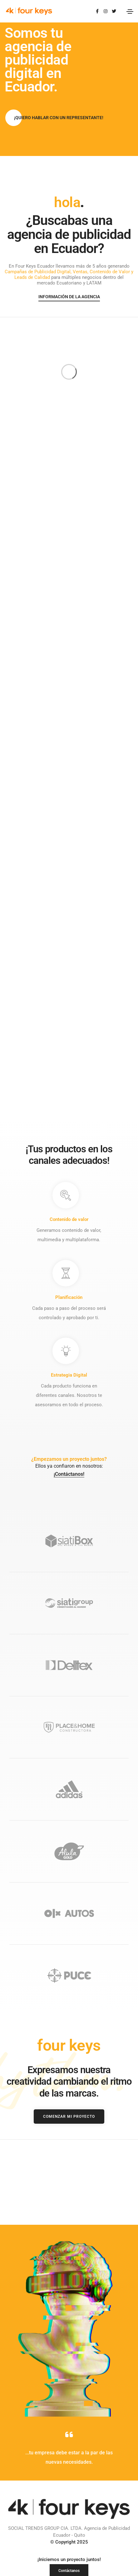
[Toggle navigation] (129, 11)
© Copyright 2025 (69, 2404)
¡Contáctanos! (69, 1336)
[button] (59, 118)
